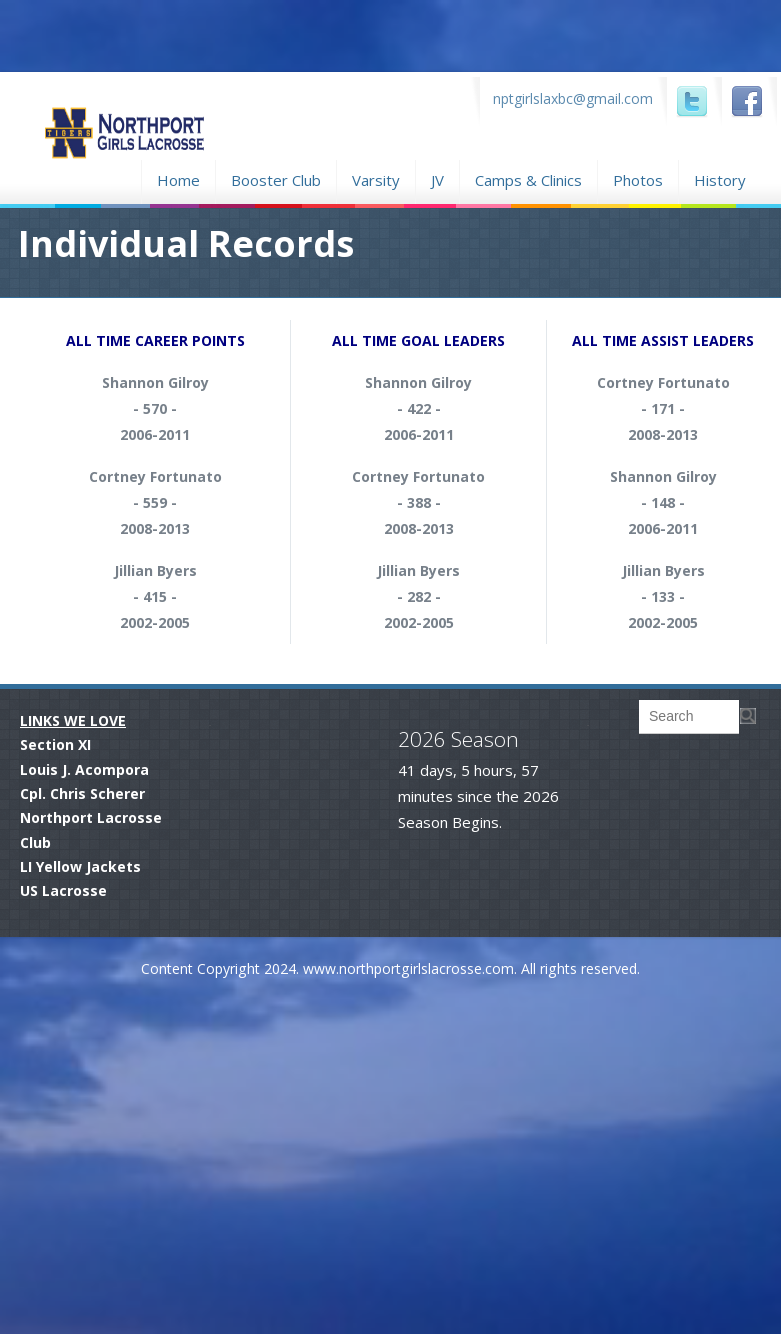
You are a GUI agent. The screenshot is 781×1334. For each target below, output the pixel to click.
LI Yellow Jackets (80, 866)
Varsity (376, 180)
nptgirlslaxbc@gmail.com (573, 98)
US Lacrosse (63, 890)
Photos (638, 177)
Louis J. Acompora (84, 769)
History (720, 180)
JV (437, 180)
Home (178, 177)
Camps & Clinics (528, 177)
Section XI (55, 744)
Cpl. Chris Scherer (82, 793)
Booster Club (276, 177)
